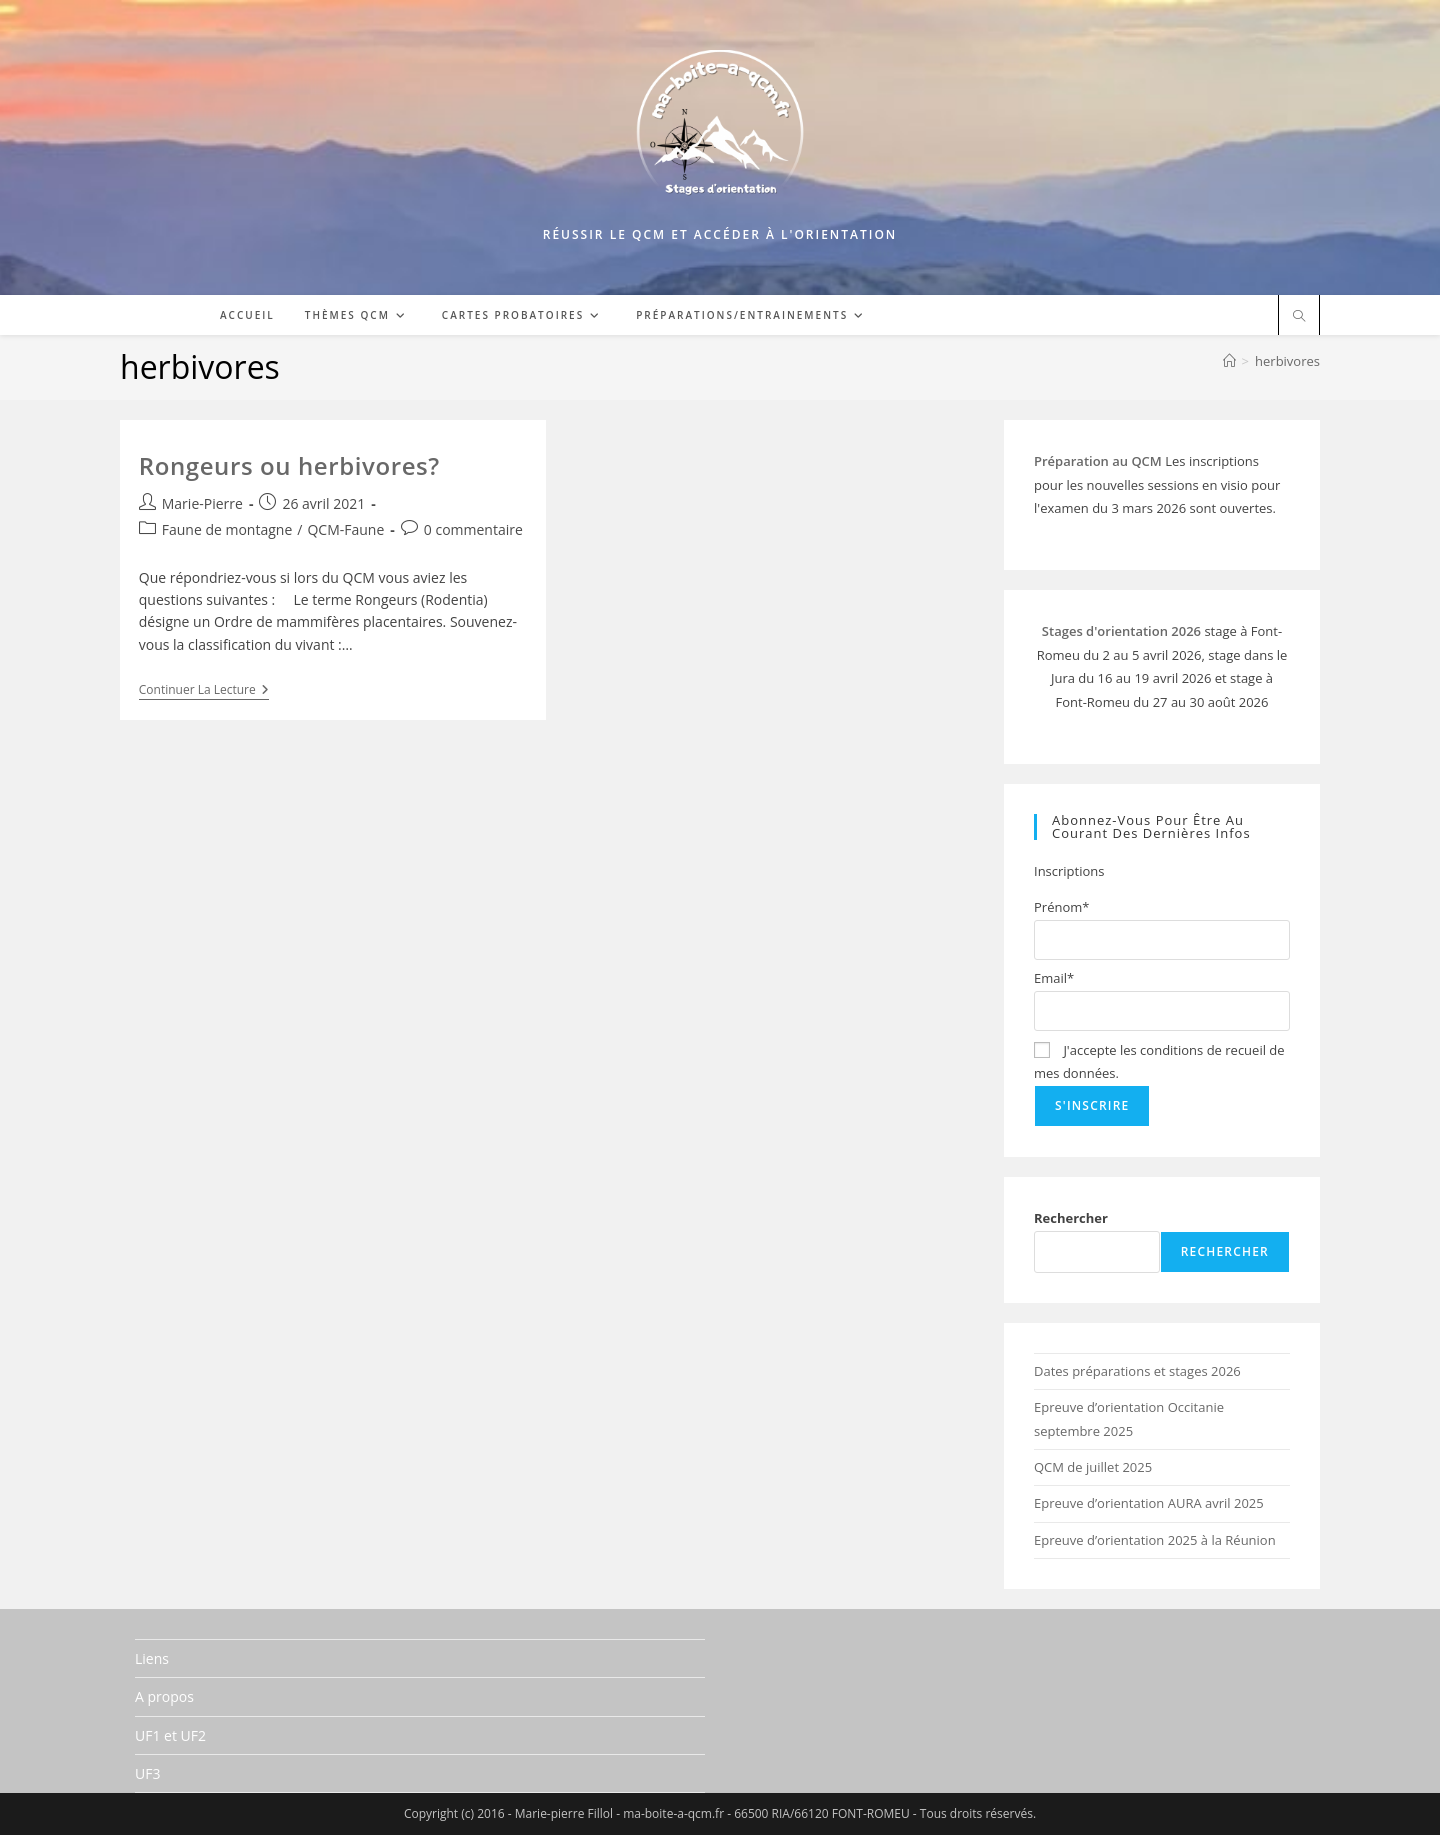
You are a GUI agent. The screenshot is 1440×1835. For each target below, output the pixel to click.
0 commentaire (473, 529)
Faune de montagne (227, 529)
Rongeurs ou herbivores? (289, 465)
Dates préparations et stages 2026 (1137, 1371)
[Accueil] (1229, 361)
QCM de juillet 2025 (1093, 1467)
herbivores (1287, 361)
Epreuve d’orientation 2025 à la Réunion (1155, 1540)
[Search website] (1299, 317)
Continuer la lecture (204, 691)
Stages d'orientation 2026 (1121, 631)
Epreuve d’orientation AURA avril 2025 (1149, 1503)
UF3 (147, 1773)
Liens (152, 1658)
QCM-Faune (345, 529)
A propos (164, 1696)
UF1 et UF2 (170, 1735)
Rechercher (1071, 1218)
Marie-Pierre (202, 503)
